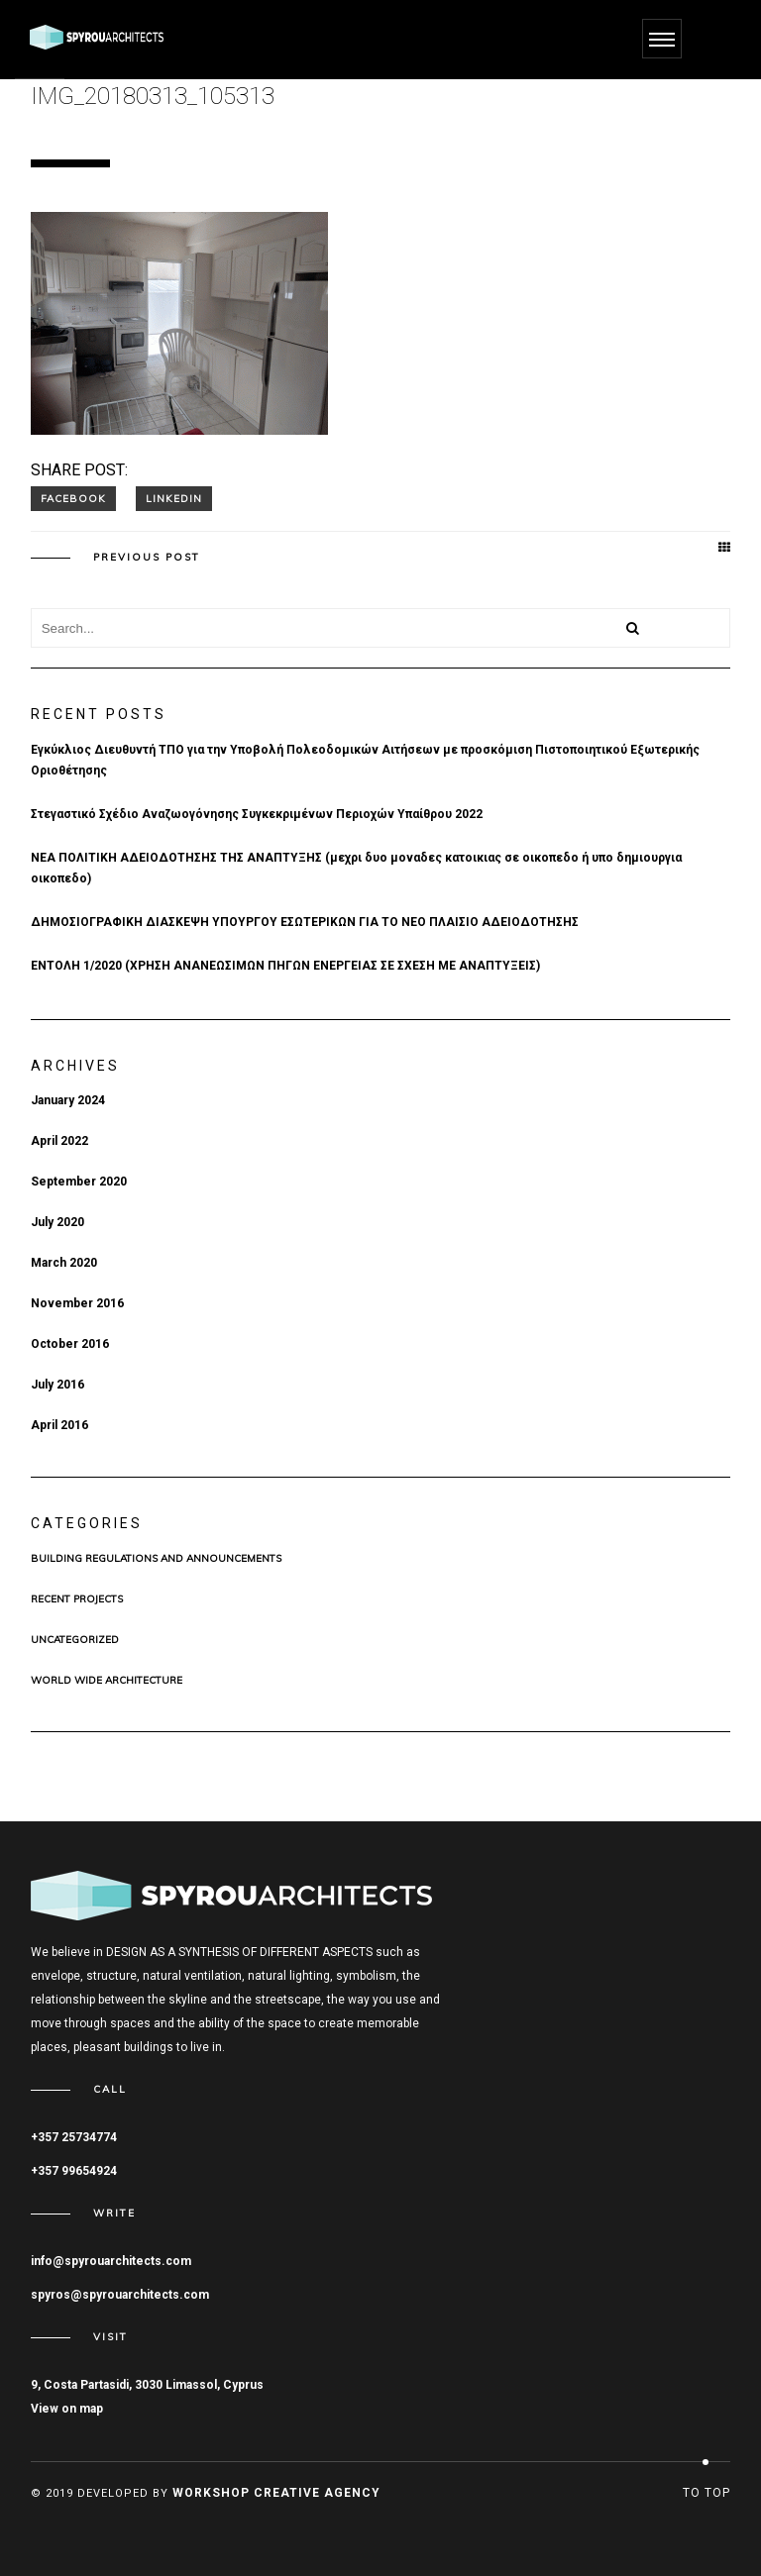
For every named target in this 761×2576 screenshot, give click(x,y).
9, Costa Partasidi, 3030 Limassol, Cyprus (147, 2385)
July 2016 (57, 1385)
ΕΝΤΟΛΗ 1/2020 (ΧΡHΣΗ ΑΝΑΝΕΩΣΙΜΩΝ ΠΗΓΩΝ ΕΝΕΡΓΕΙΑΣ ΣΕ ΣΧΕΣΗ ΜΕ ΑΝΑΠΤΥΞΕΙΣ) (285, 966)
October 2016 (70, 1344)
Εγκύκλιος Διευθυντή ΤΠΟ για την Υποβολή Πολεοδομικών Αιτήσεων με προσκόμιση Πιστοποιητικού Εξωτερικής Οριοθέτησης (365, 760)
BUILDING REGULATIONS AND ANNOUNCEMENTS (156, 1559)
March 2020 (64, 1263)
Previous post (146, 558)
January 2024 (68, 1100)
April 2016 (59, 1425)
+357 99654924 (74, 2171)
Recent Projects (77, 1599)
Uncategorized (75, 1640)
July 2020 (57, 1222)
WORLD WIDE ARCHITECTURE (106, 1681)
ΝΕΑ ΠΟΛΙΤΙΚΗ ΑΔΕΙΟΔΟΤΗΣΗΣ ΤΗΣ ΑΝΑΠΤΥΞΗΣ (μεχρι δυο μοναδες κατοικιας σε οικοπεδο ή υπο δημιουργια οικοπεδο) (356, 868)
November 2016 (77, 1303)
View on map (67, 2409)
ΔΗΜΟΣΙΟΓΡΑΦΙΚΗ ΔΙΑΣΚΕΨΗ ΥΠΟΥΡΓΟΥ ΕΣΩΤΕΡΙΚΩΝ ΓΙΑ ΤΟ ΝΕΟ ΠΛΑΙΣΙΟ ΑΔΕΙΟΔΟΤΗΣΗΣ (305, 922)
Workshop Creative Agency (276, 2493)
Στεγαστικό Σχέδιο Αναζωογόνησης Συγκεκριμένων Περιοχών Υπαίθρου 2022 (257, 814)
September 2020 (79, 1181)
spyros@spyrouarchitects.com (120, 2295)
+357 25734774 (74, 2137)
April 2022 (59, 1141)
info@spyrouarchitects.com (111, 2261)
